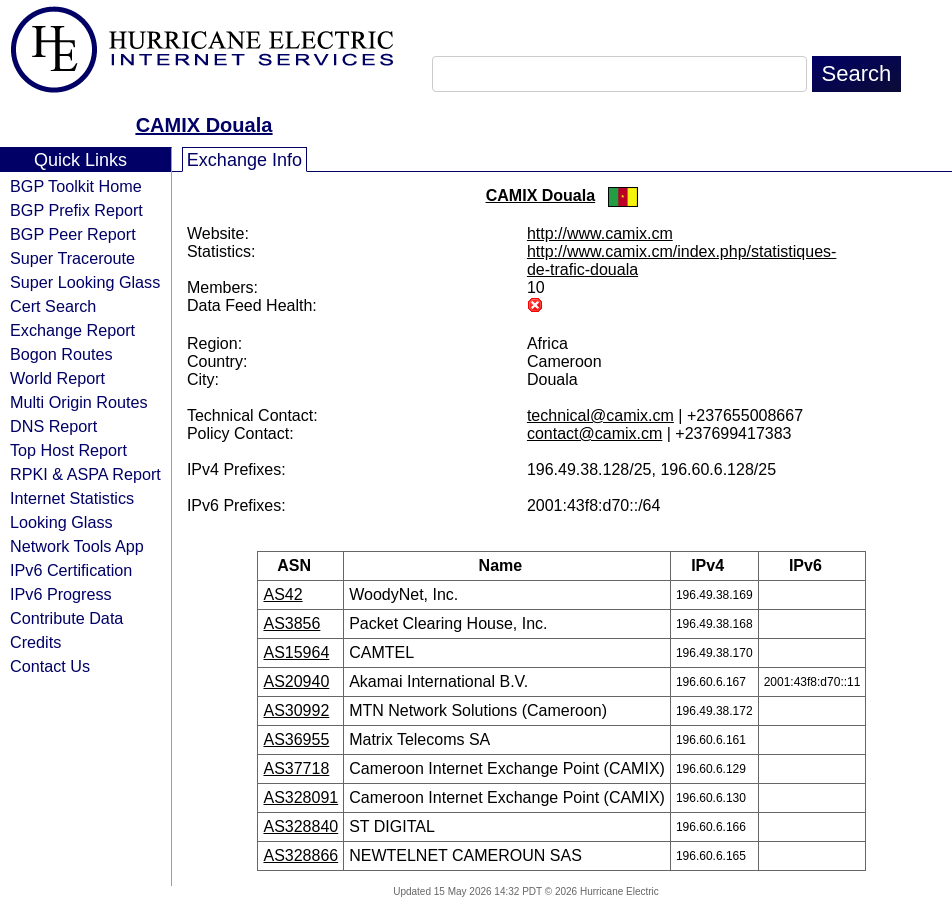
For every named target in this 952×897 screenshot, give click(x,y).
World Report (57, 378)
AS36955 (296, 739)
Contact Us (50, 666)
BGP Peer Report (73, 234)
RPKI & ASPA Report (85, 474)
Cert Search (53, 306)
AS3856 (291, 623)
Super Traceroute (72, 258)
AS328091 (300, 797)
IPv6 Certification (71, 570)
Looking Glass (61, 522)
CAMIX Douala (204, 125)
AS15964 (296, 652)
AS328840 (300, 826)
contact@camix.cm (594, 433)
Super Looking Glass (85, 282)
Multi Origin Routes (79, 402)
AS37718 (296, 768)
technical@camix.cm (600, 415)
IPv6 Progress (61, 594)
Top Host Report (68, 450)
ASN (300, 565)
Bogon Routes (61, 354)
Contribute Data (66, 618)
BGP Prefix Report (76, 210)
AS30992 (296, 710)
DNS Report (53, 426)
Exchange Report (72, 330)
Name (507, 565)
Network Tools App (77, 546)
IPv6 (812, 565)
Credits (35, 642)
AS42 (282, 594)
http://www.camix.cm (600, 233)
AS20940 (296, 681)
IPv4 (714, 565)
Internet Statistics (72, 498)
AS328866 (300, 855)
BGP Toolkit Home (76, 186)
